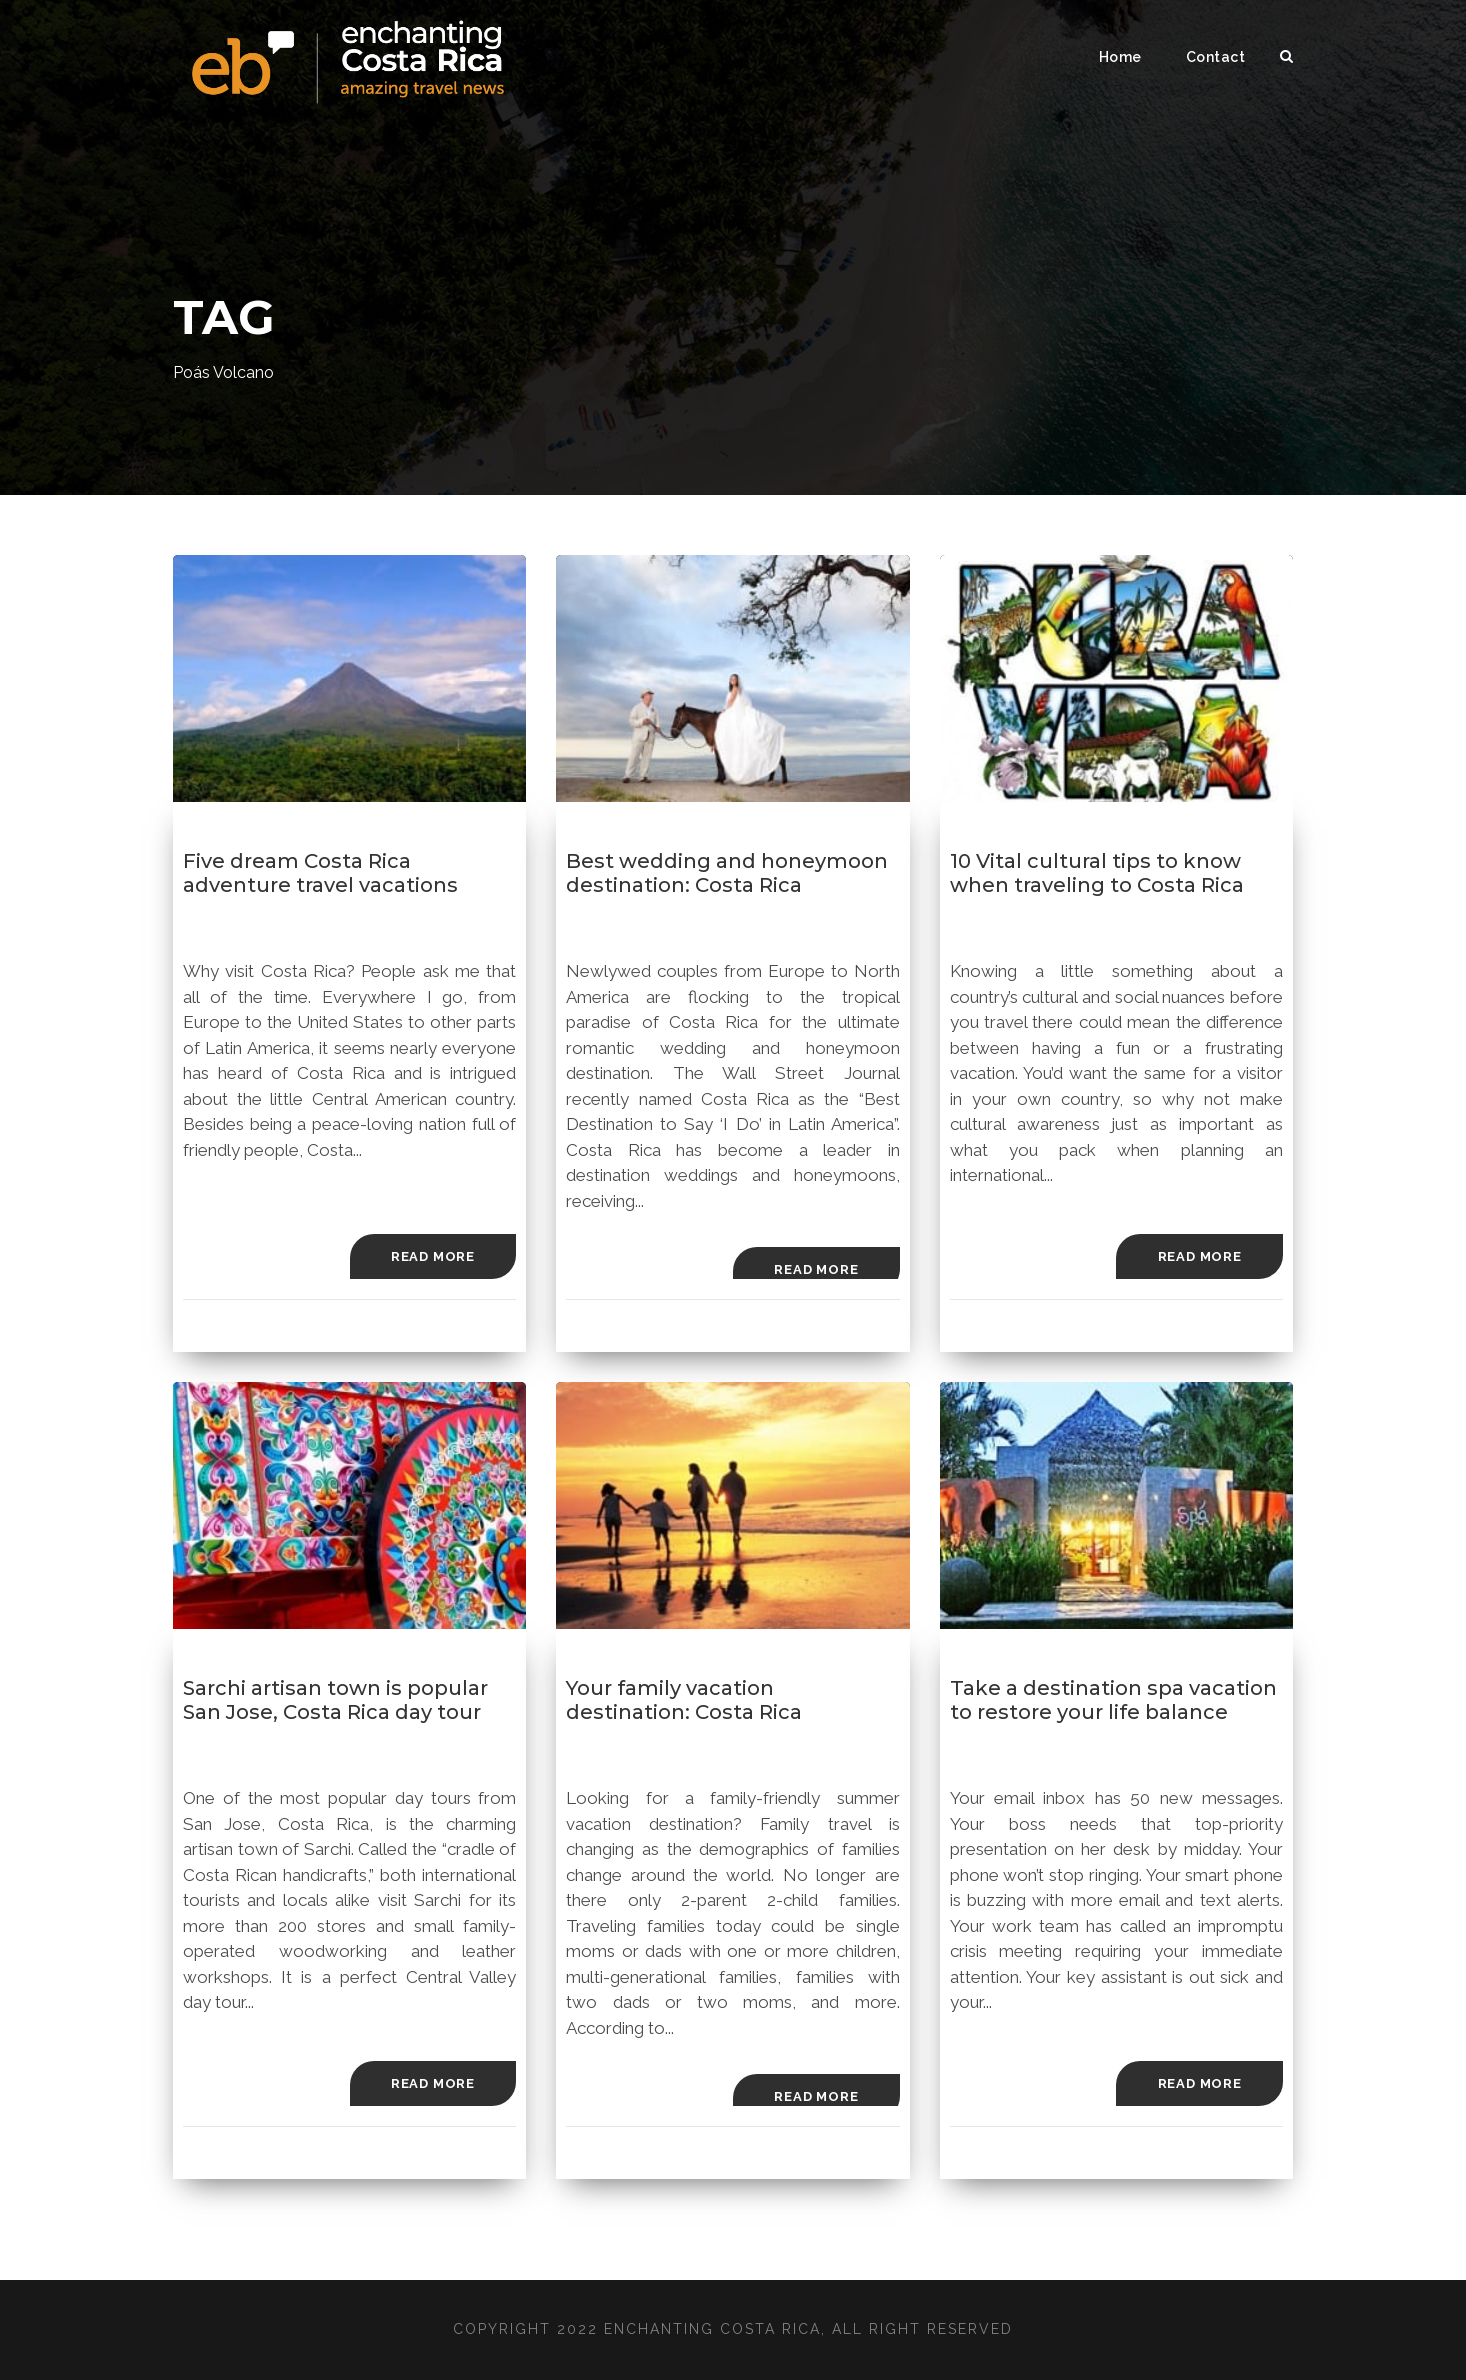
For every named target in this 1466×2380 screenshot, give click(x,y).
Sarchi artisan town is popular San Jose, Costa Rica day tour (335, 1700)
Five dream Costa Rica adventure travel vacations (320, 873)
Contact (1216, 57)
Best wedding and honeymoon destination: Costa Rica (727, 873)
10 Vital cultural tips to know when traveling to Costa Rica (1097, 873)
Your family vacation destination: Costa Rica (684, 1700)
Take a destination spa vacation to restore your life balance (1113, 1700)
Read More (433, 1256)
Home (1120, 57)
